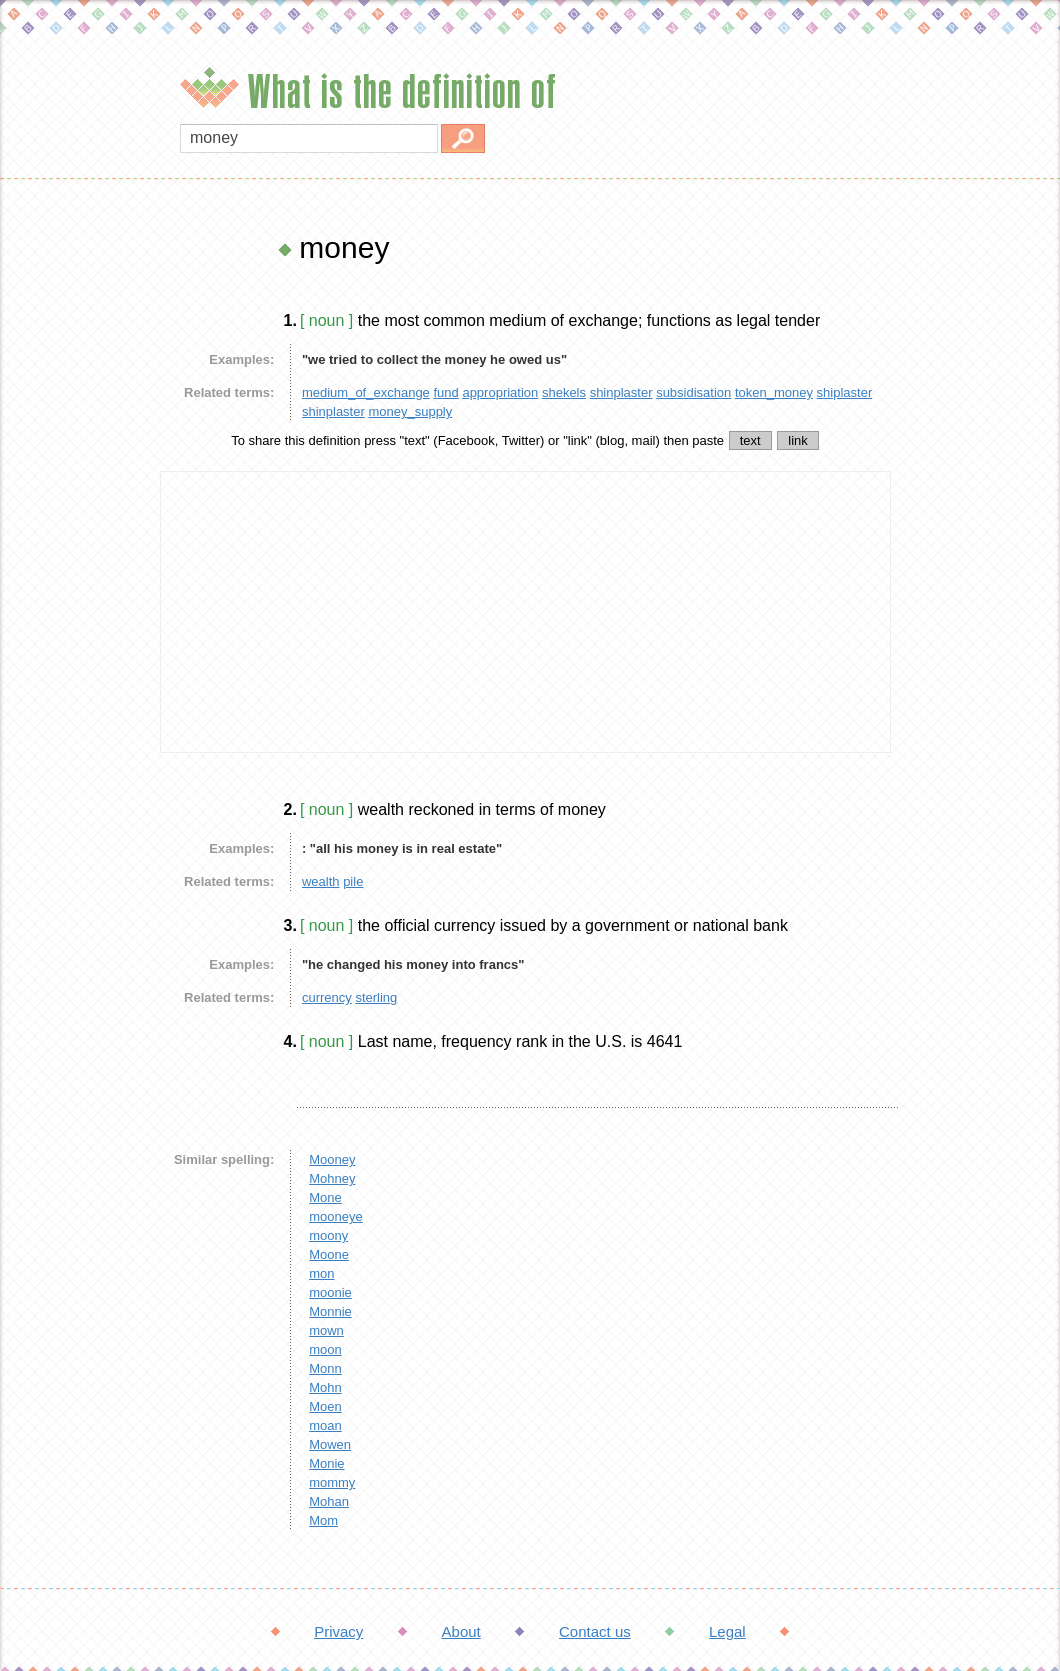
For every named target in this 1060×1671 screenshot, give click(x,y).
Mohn (325, 1387)
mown (326, 1330)
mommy (332, 1482)
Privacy (338, 1631)
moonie (330, 1292)
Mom (323, 1520)
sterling (376, 997)
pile (353, 881)
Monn (325, 1368)
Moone (329, 1254)
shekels (564, 392)
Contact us (595, 1631)
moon (325, 1349)
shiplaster (845, 392)
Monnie (330, 1311)
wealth (321, 881)
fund (445, 392)
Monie (326, 1463)
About (461, 1631)
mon (321, 1273)
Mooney (332, 1159)
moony (328, 1235)
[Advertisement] (75, 530)
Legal (727, 1631)
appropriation (500, 392)
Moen (325, 1406)
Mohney (332, 1178)
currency (327, 997)
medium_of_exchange (366, 392)
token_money (774, 392)
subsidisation (693, 392)
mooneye (335, 1216)
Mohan (329, 1501)
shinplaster (621, 392)
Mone (325, 1197)
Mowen (330, 1444)
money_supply (410, 411)
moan (325, 1425)
